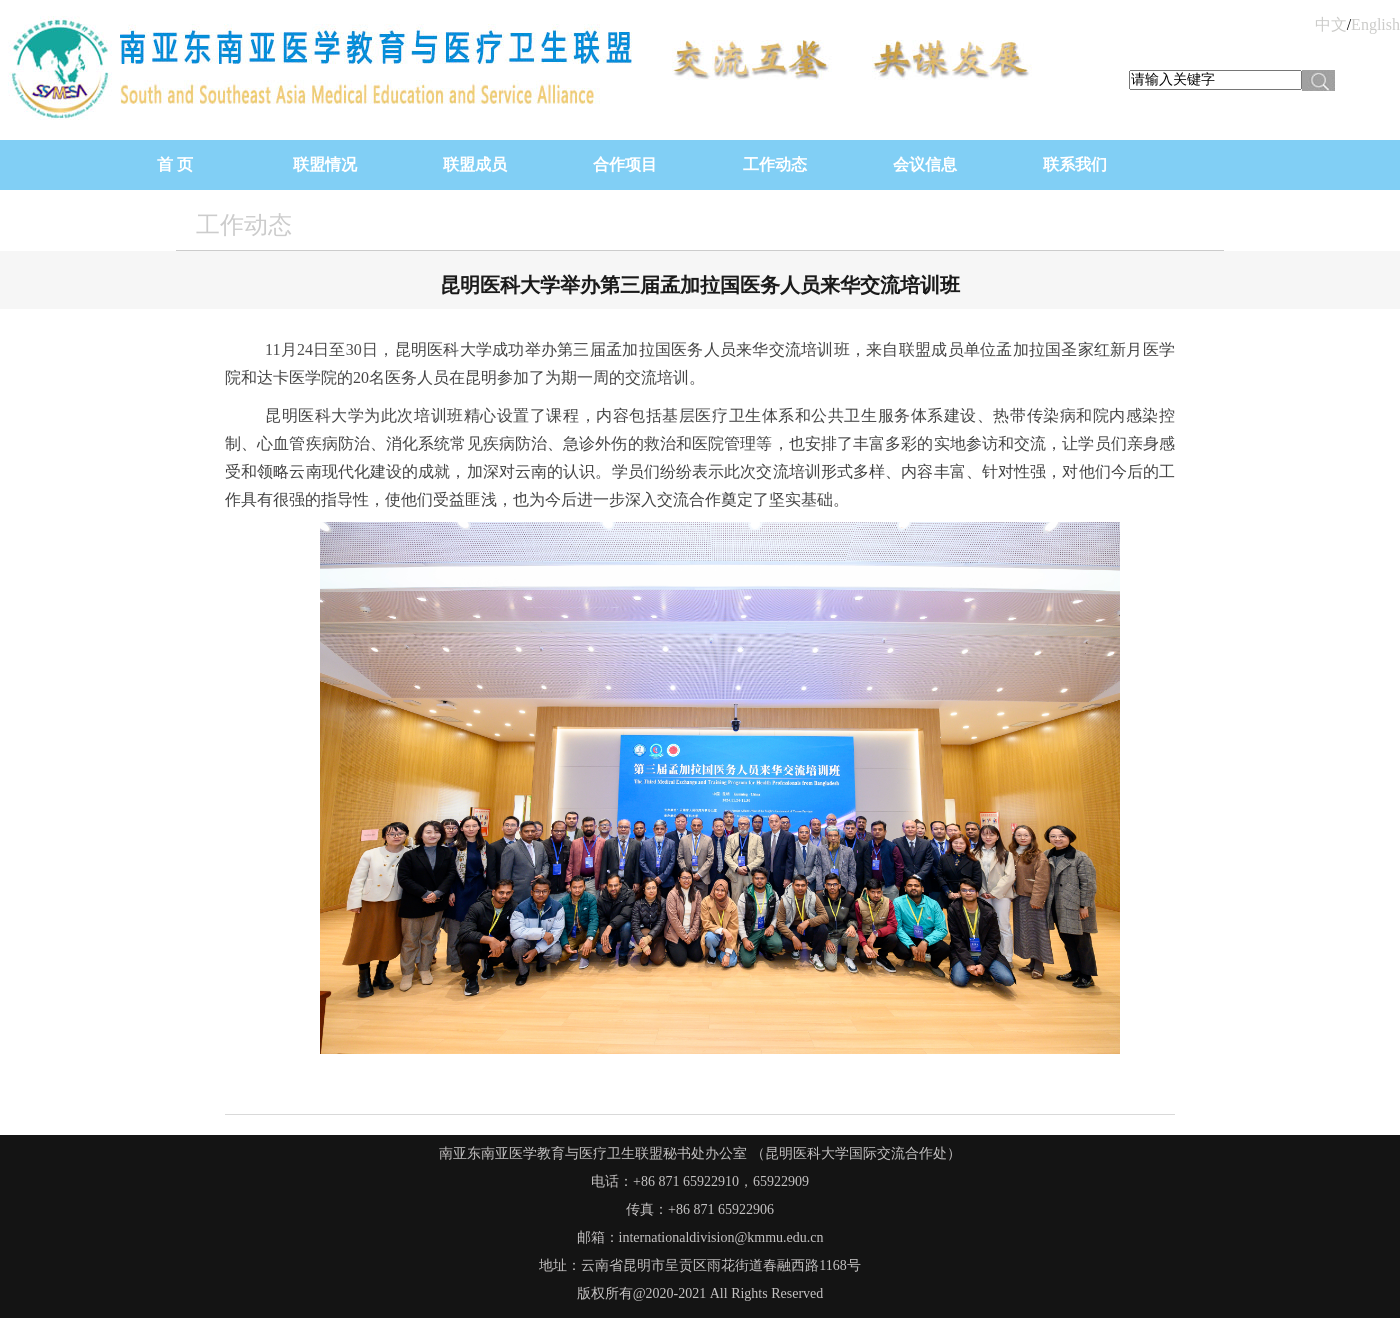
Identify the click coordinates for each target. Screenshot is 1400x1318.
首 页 (175, 164)
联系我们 (1075, 164)
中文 (1331, 24)
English (1375, 24)
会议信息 (925, 164)
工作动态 (775, 164)
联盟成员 (475, 164)
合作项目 (625, 164)
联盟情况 (325, 164)
